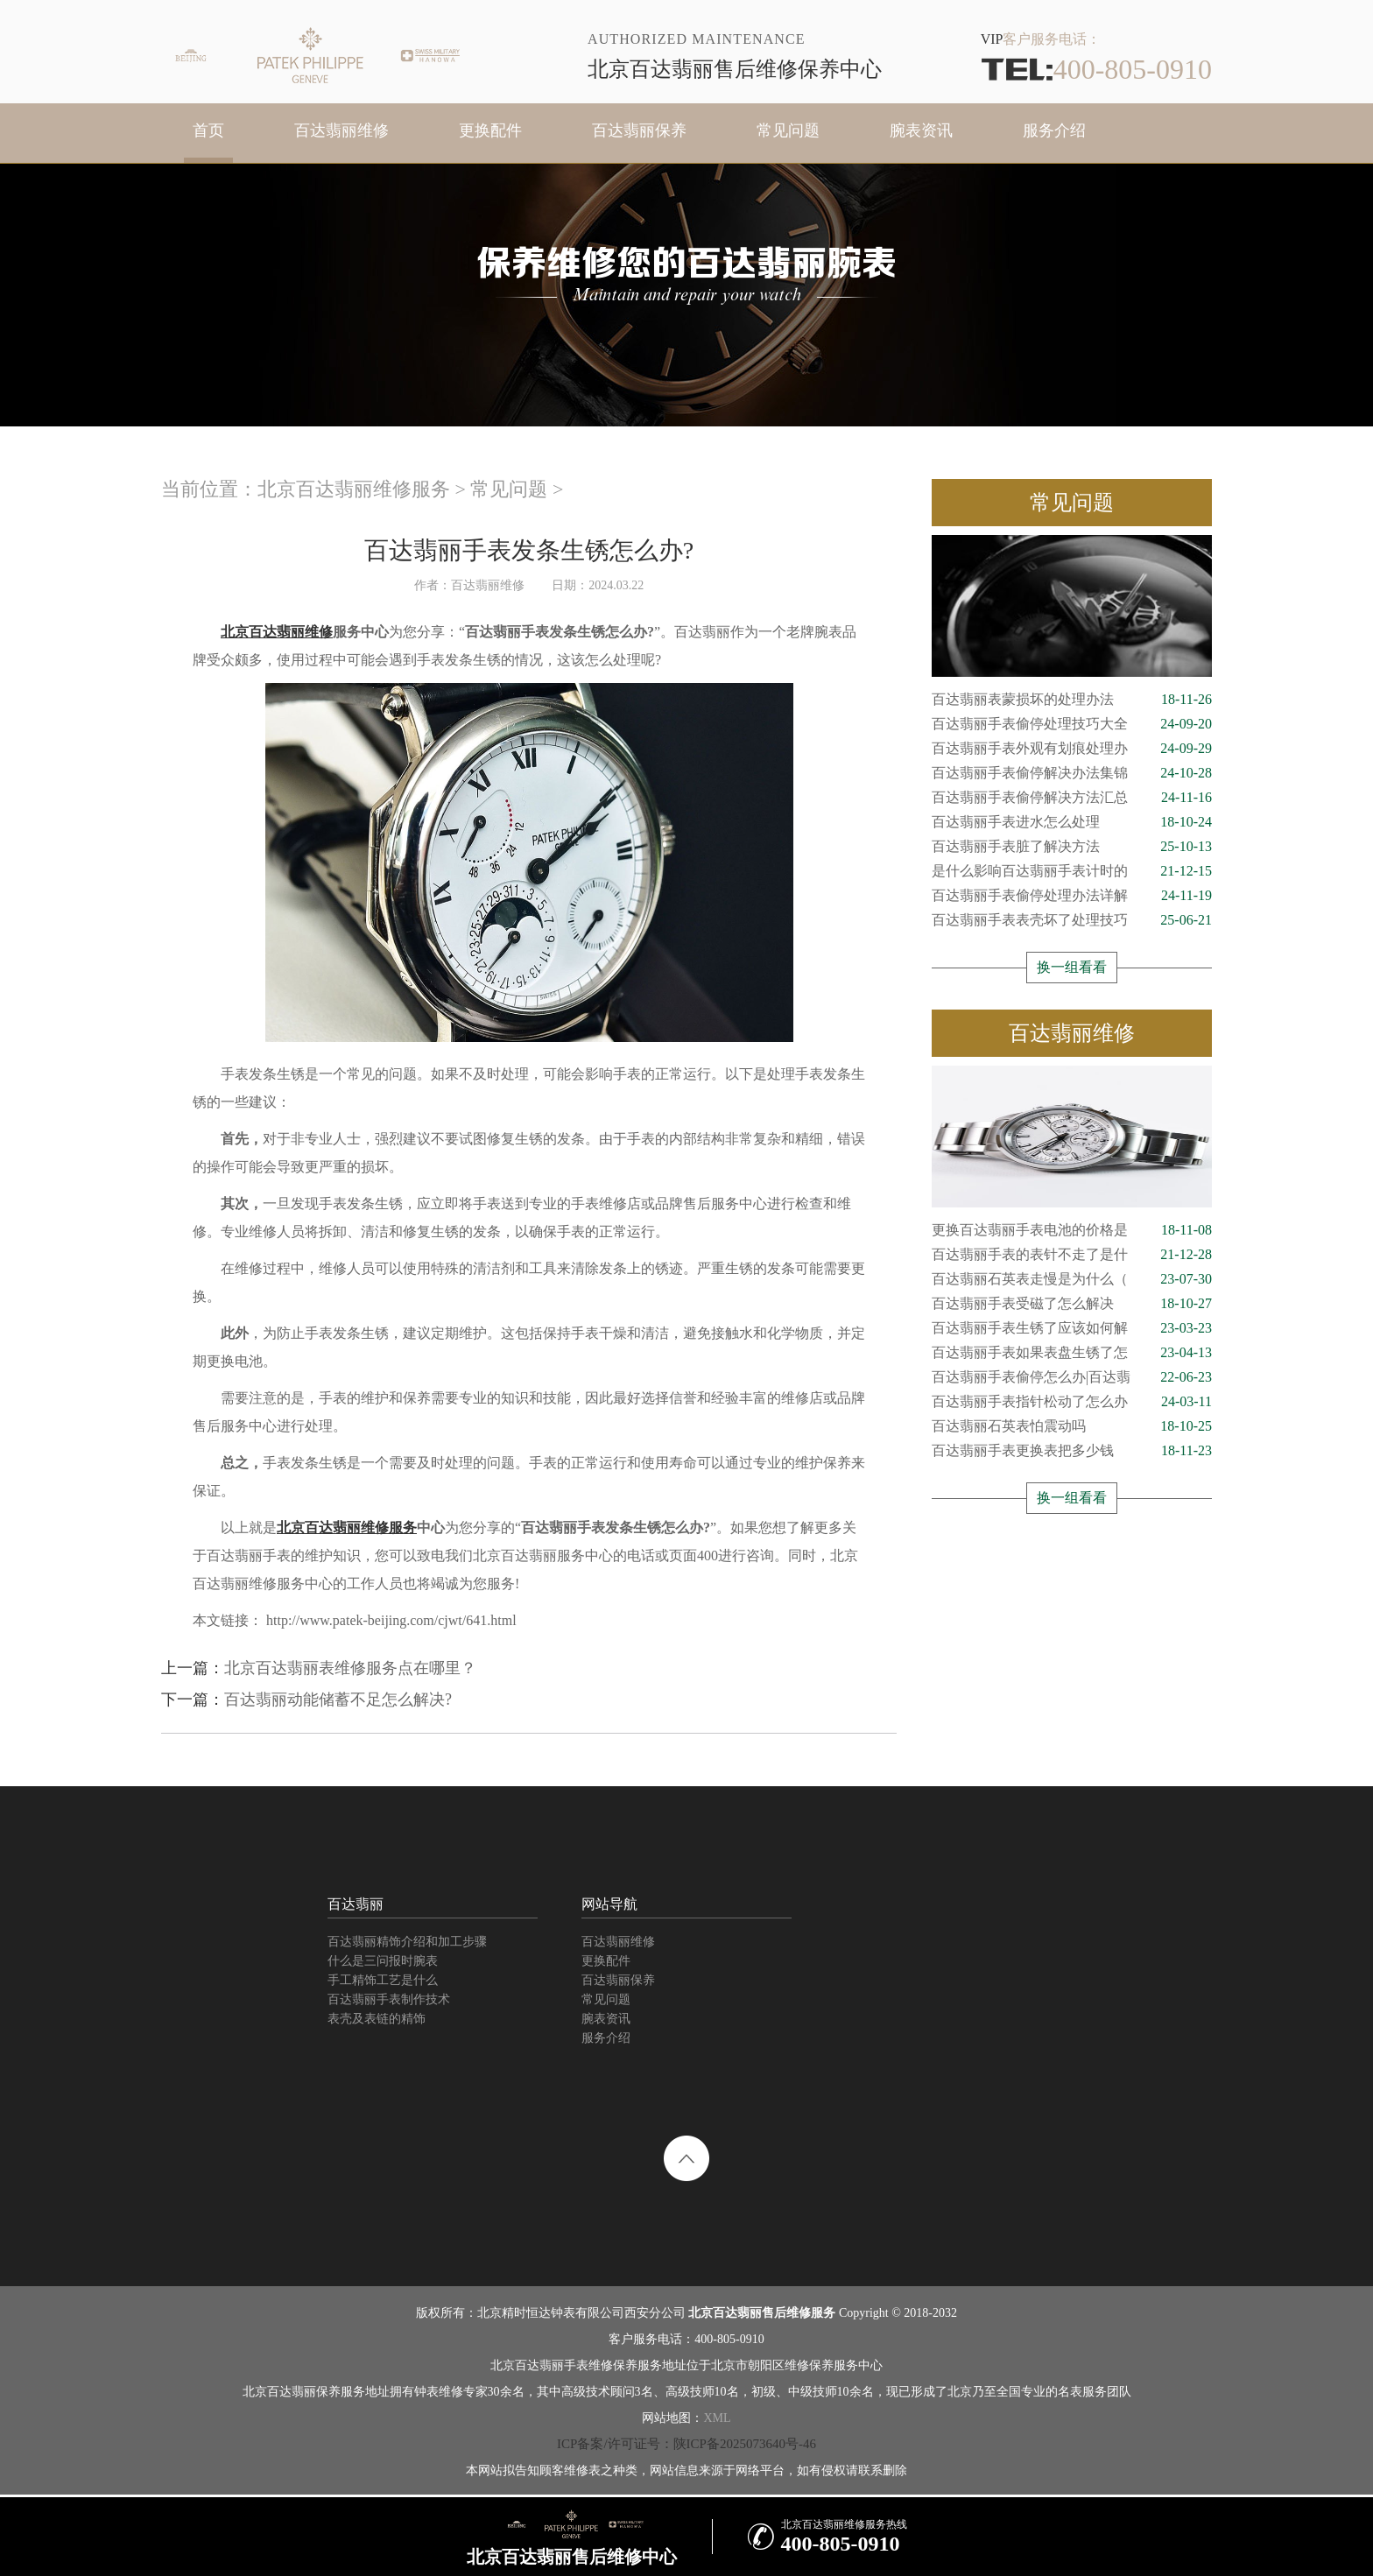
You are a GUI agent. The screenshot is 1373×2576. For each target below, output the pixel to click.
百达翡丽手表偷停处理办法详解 (1072, 895)
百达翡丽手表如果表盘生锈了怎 (1072, 1353)
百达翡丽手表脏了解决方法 (1072, 846)
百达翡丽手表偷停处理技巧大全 (1072, 724)
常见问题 (788, 130)
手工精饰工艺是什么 (382, 1980)
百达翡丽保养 (639, 130)
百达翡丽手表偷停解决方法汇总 (1072, 797)
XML (716, 2418)
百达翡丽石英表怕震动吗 (1072, 1426)
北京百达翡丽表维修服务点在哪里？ (350, 1668)
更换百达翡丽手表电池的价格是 (1072, 1230)
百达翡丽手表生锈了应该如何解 (1072, 1328)
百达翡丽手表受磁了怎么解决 (1072, 1304)
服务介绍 (1054, 130)
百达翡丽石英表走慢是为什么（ (1072, 1279)
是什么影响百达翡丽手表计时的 (1072, 871)
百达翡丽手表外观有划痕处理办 (1072, 748)
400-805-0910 (1096, 69)
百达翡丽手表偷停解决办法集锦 (1072, 773)
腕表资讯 (921, 130)
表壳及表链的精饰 (376, 2018)
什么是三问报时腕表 (382, 1960)
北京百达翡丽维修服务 (353, 489)
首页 (208, 130)
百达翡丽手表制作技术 (388, 1999)
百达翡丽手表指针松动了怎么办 (1072, 1402)
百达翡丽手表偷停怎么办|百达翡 (1072, 1377)
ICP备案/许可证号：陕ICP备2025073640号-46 (686, 2444)
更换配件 (490, 130)
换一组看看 (1072, 967)
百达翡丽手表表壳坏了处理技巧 (1072, 920)
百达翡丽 (355, 1904)
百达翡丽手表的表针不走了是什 (1072, 1254)
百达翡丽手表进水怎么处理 (1072, 822)
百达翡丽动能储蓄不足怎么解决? (338, 1699)
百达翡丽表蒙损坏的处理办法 (1072, 699)
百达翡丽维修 (341, 130)
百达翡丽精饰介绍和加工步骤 (407, 1941)
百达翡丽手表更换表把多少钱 (1072, 1451)
